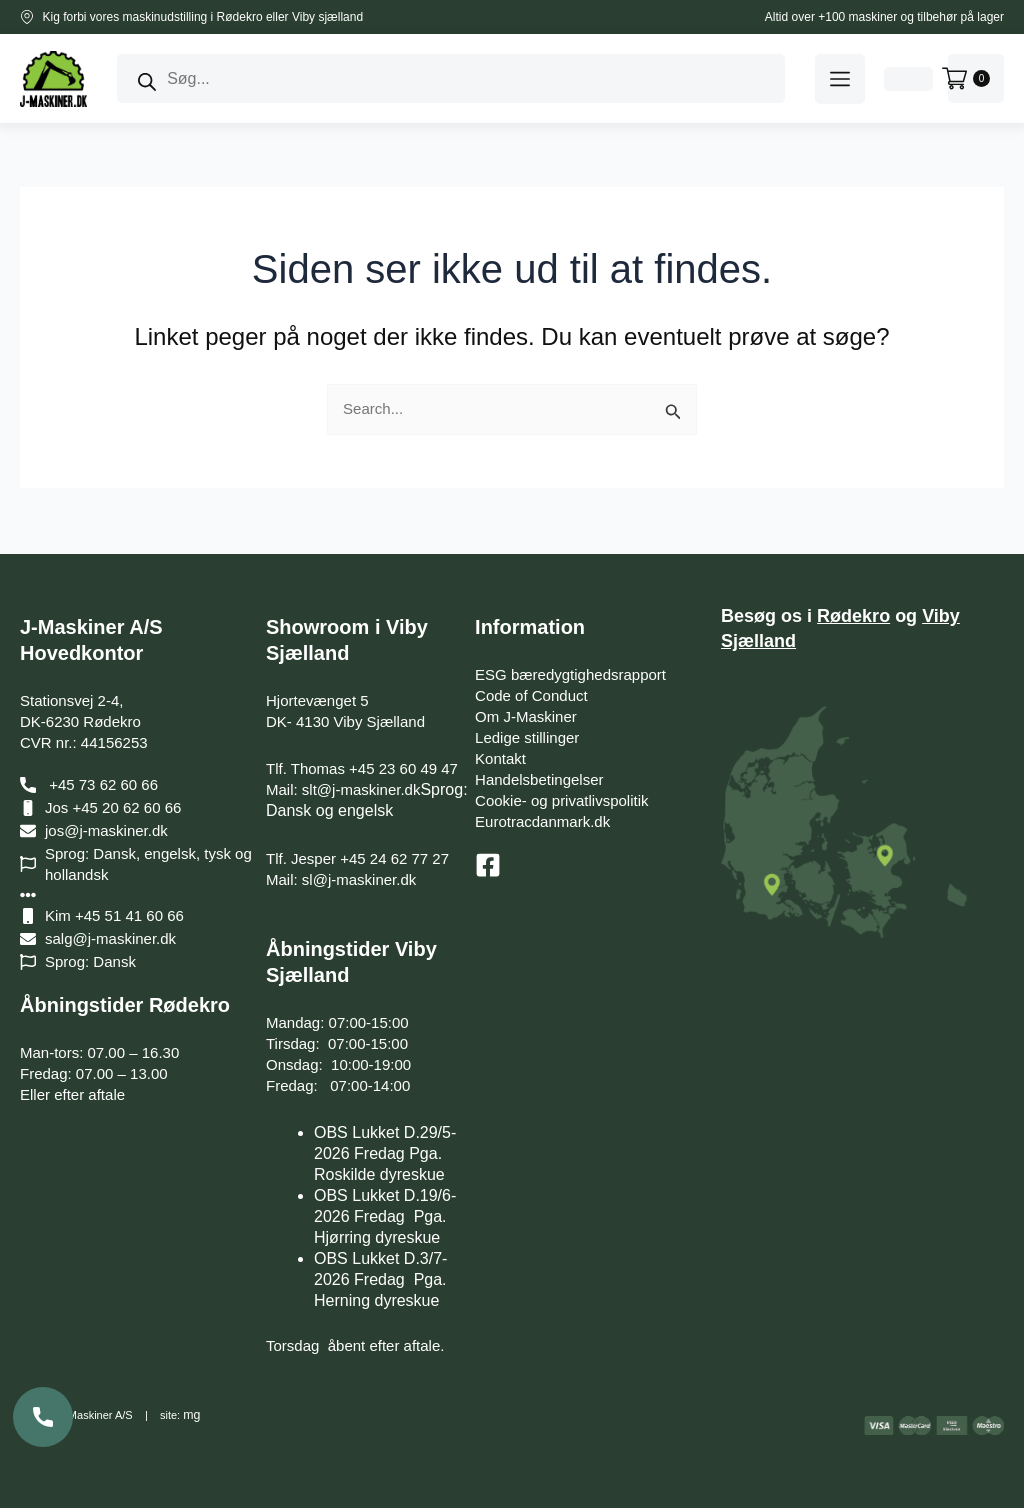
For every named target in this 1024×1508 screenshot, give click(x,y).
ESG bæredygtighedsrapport (570, 674)
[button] (840, 79)
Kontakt (500, 758)
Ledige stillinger (527, 737)
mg (190, 1415)
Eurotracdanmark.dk (542, 821)
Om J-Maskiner (526, 716)
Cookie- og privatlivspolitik (561, 800)
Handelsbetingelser (539, 779)
